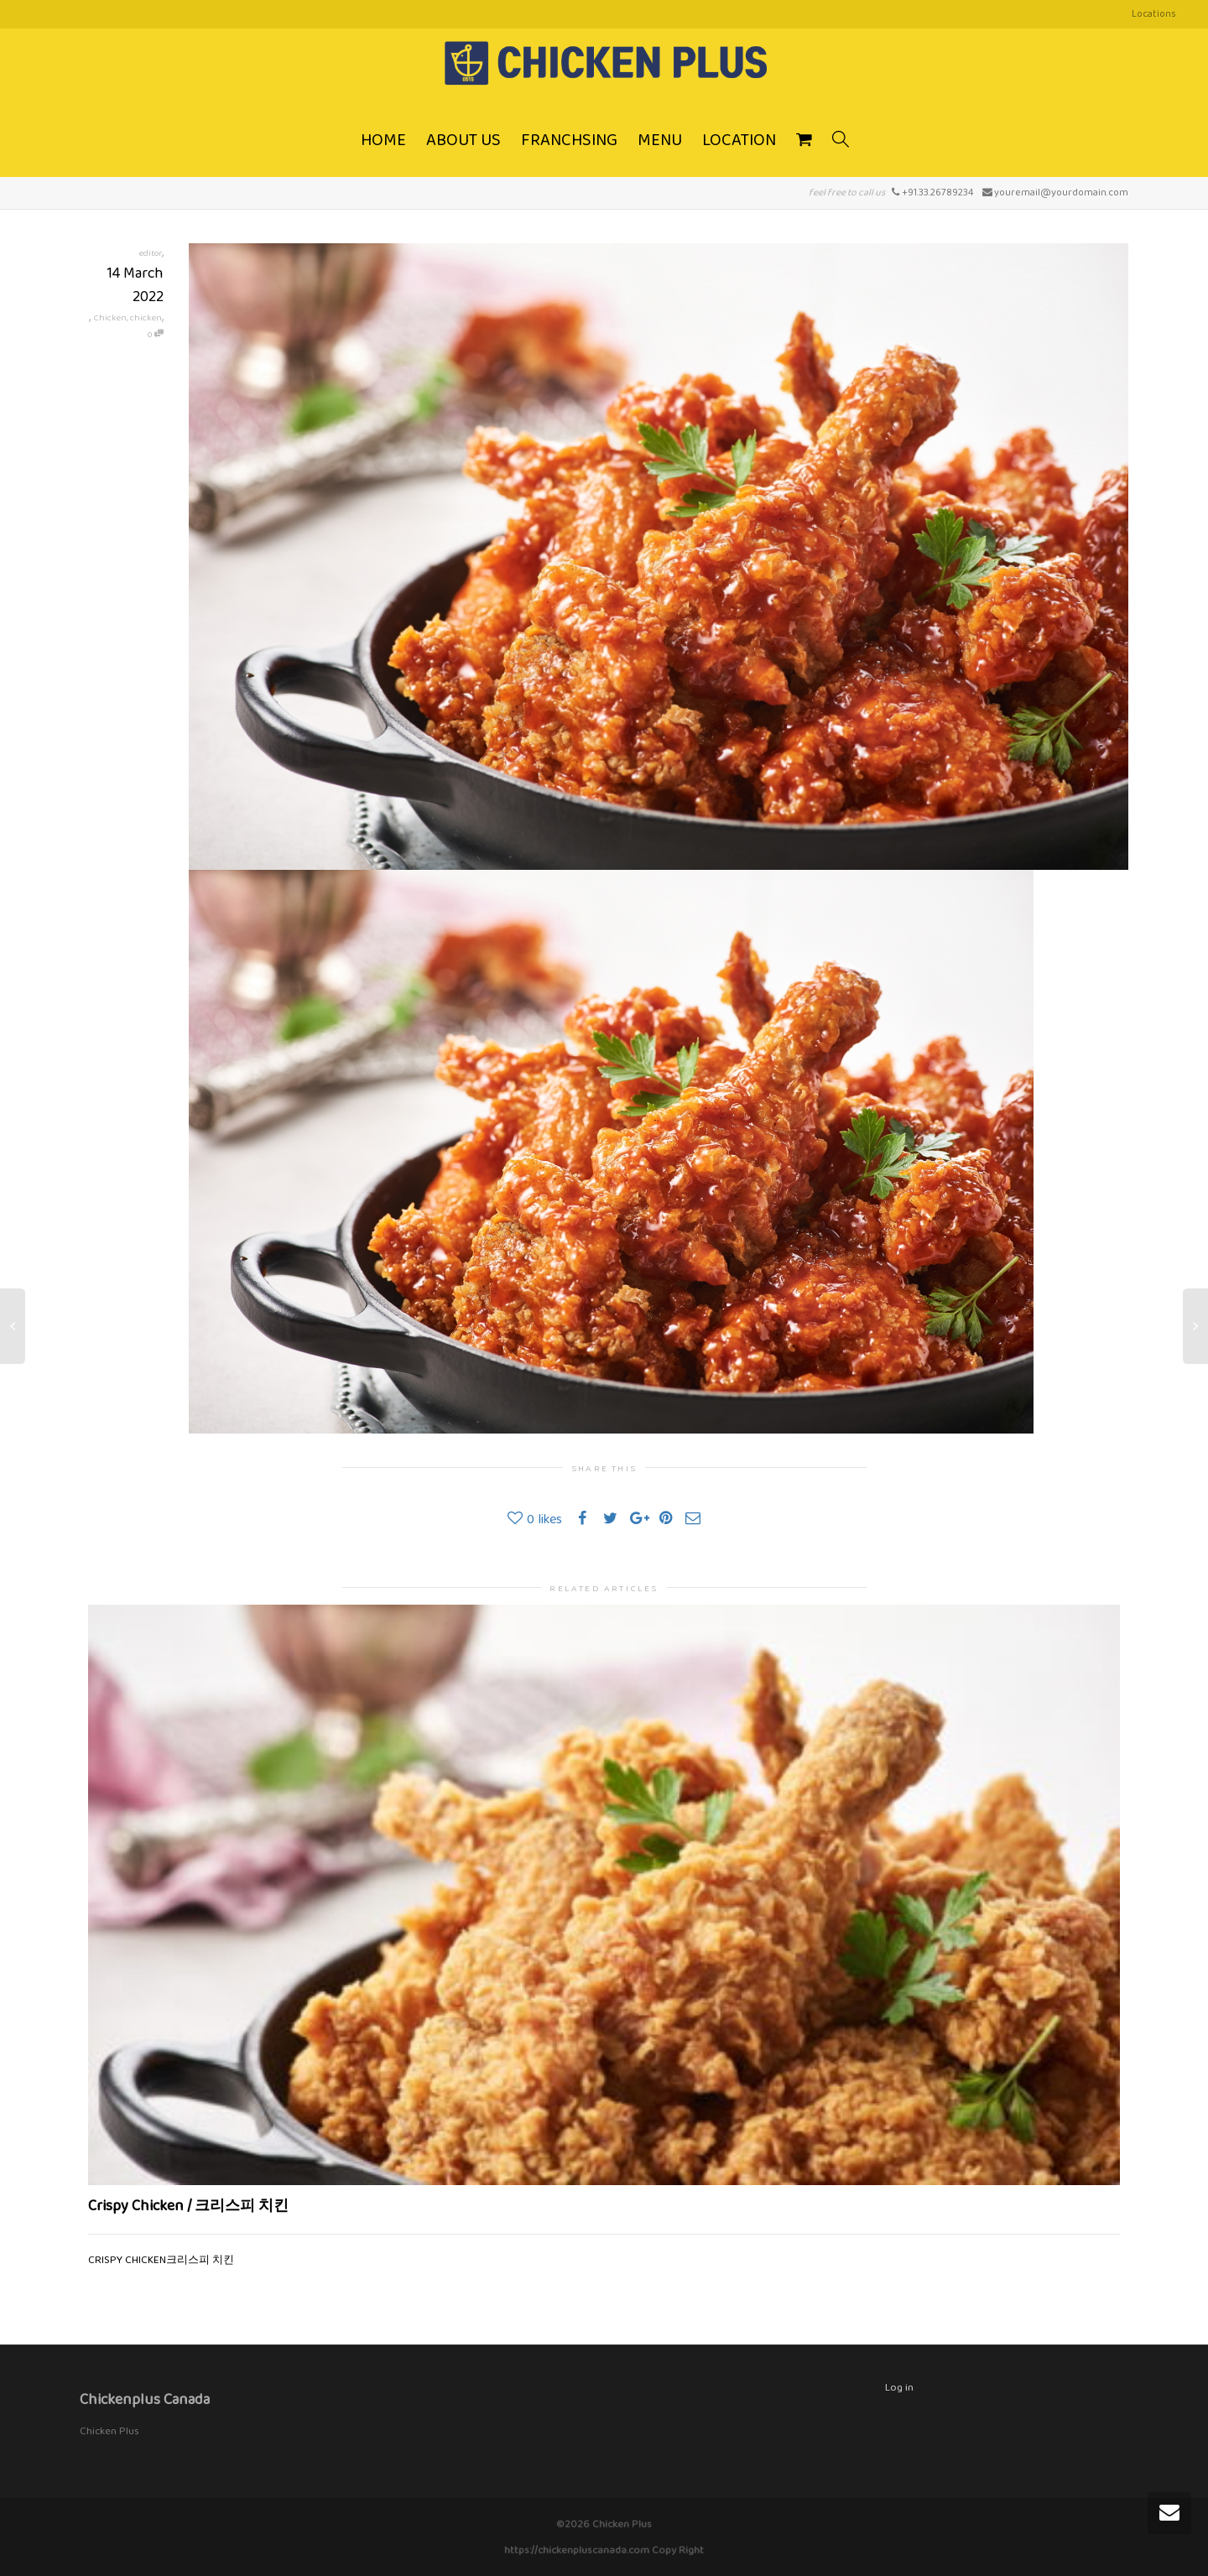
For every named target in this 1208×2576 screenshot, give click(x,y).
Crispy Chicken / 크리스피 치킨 (188, 2205)
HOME (383, 139)
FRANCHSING (569, 139)
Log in (899, 2387)
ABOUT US (463, 139)
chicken (146, 317)
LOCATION (739, 139)
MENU (660, 139)
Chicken (110, 317)
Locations (1154, 13)
